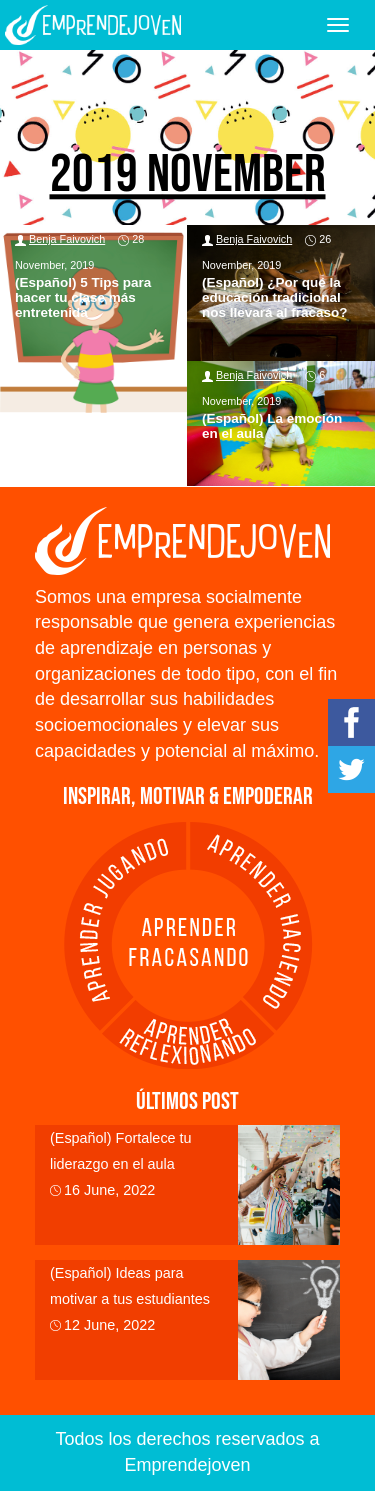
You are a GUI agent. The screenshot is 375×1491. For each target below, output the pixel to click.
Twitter (351, 769)
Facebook (351, 722)
